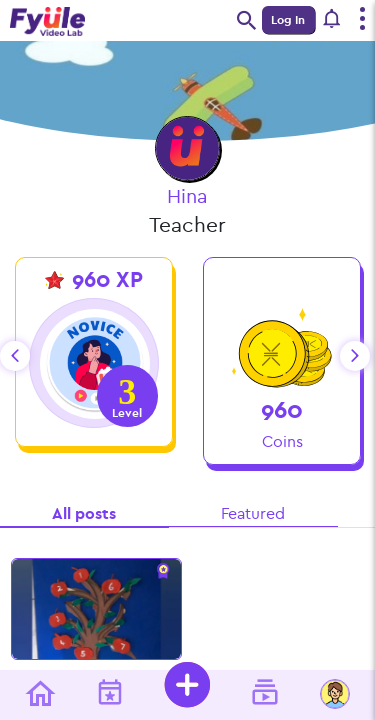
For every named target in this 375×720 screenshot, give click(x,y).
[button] (333, 20)
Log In (288, 20)
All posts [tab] (84, 513)
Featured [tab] (253, 513)
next (355, 356)
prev (15, 356)
